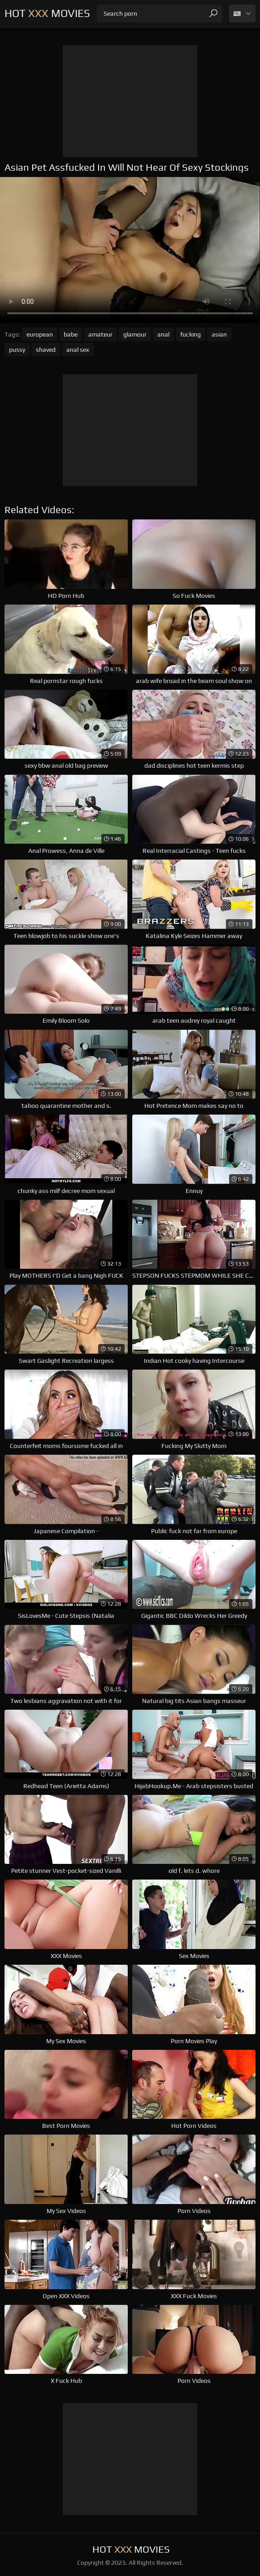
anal (163, 334)
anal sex (77, 349)
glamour (135, 334)
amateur (100, 334)
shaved (46, 349)
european (39, 334)
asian (219, 334)
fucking (190, 334)
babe (71, 334)
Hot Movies (47, 13)
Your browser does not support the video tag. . (130, 250)
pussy (17, 349)
